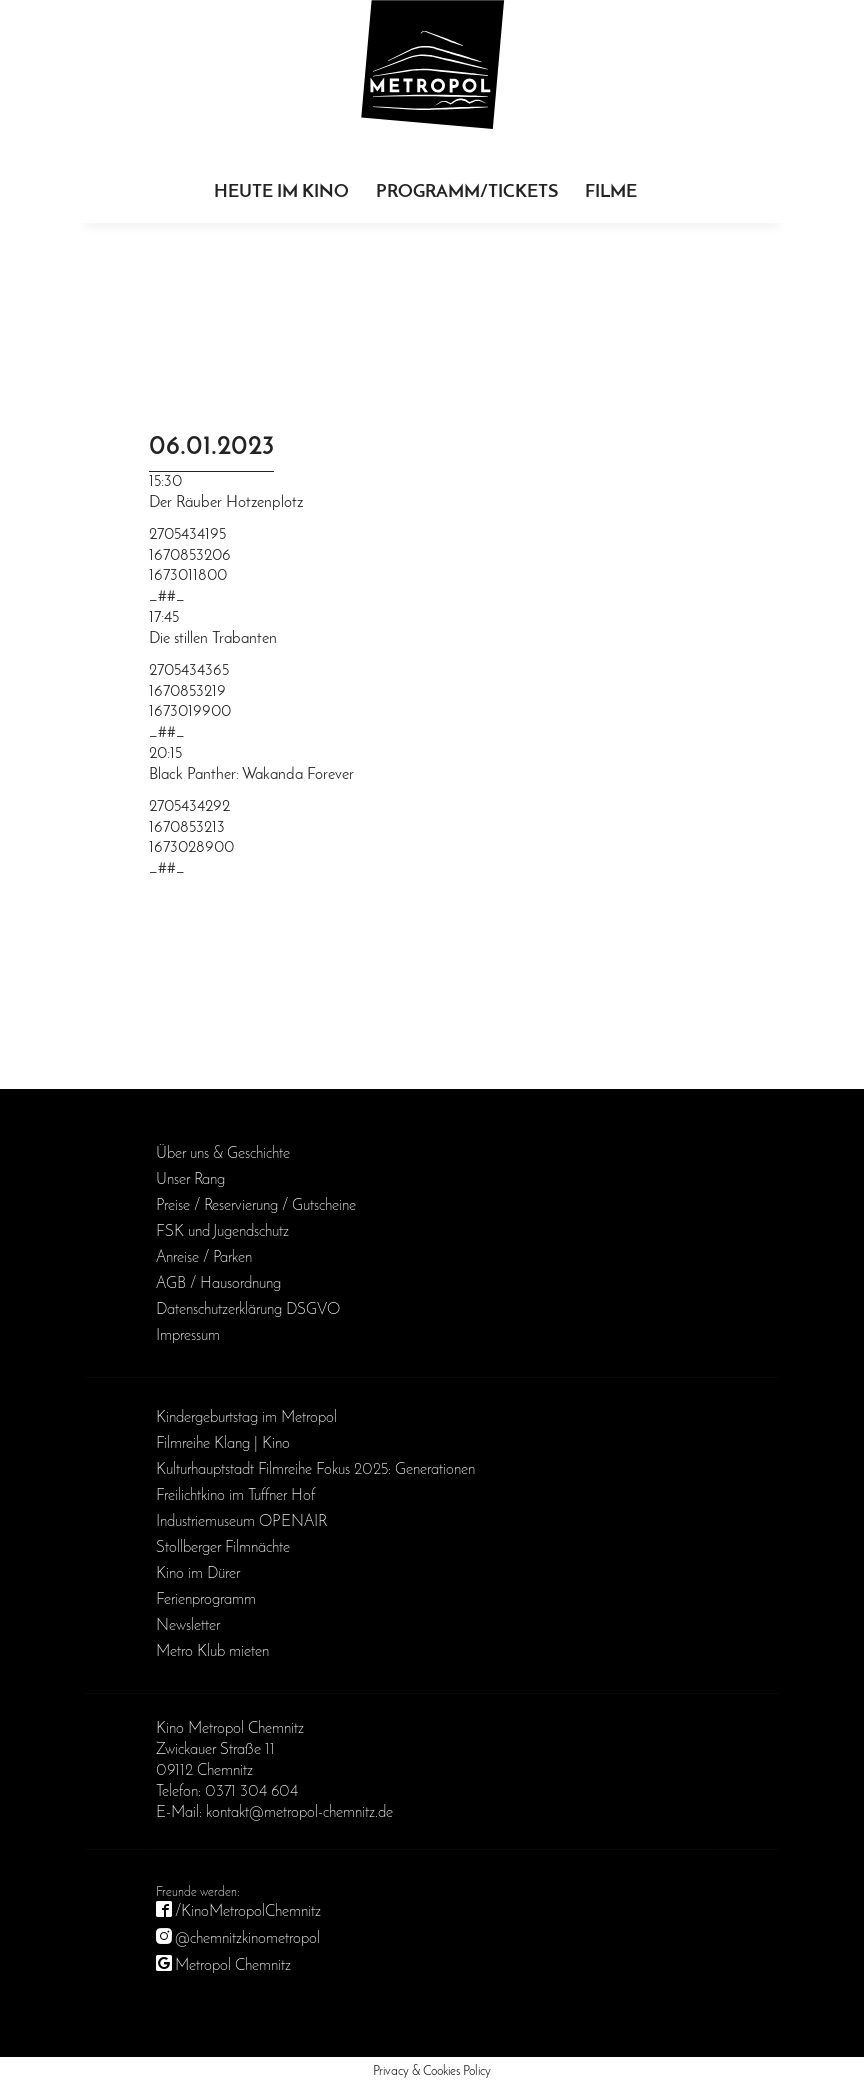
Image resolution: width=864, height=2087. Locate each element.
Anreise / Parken (204, 1258)
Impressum (188, 1336)
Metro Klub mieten (212, 1652)
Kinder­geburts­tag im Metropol (246, 1418)
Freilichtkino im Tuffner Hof (235, 1496)
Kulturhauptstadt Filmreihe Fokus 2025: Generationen (315, 1470)
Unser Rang (190, 1180)
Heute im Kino (281, 192)
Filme (611, 192)
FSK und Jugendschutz (222, 1232)
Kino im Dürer (198, 1574)
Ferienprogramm (206, 1600)
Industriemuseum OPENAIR (241, 1522)
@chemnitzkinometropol (247, 1939)
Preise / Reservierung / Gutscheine (256, 1206)
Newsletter (188, 1626)
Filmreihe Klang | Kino (223, 1444)
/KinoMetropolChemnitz (248, 1912)
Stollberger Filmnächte (223, 1548)
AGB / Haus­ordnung (218, 1284)
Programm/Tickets (467, 192)
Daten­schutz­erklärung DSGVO (248, 1310)
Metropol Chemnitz (233, 1966)
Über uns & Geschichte (223, 1154)
